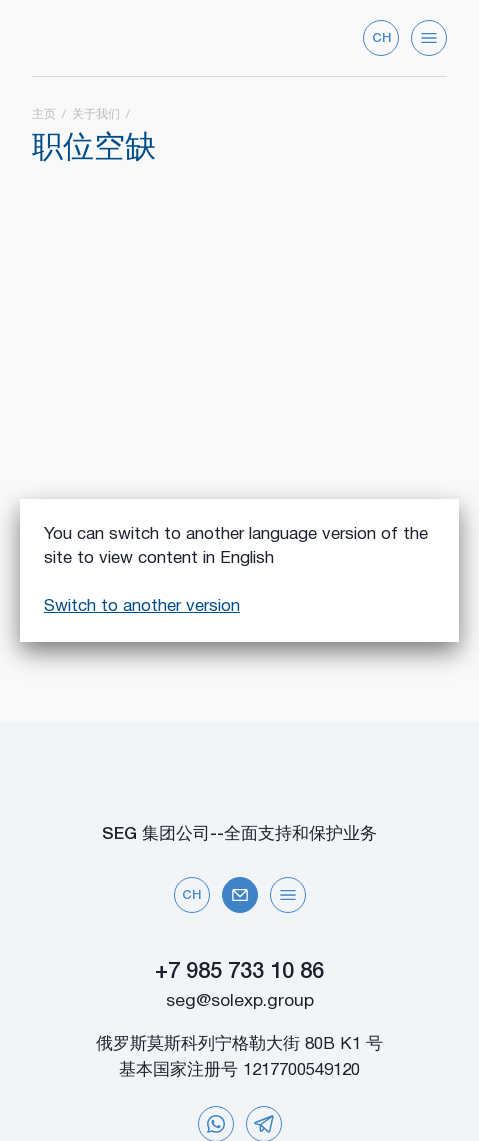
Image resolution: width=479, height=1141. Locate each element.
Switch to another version (142, 606)
